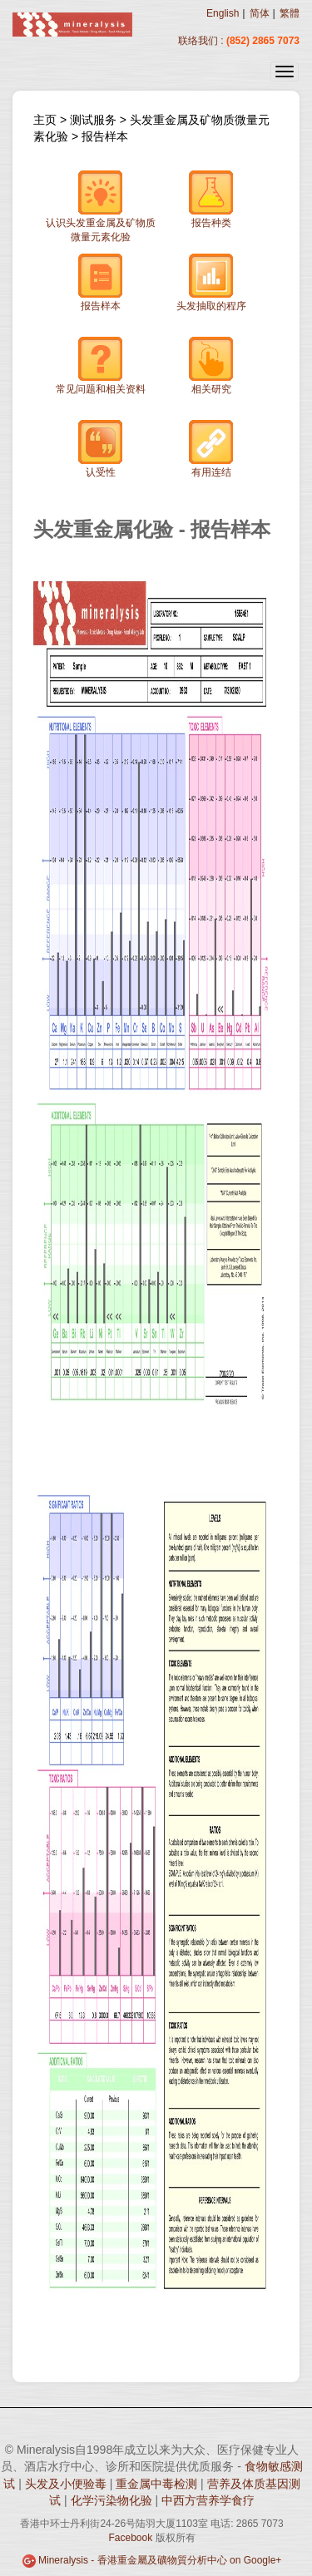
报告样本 (105, 136)
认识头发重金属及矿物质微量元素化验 (101, 206)
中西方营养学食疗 (208, 2500)
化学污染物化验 (113, 2500)
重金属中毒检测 (158, 2483)
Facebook (130, 2538)
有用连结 (211, 448)
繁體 (290, 13)
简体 (260, 13)
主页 (45, 119)
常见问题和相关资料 (101, 365)
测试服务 (95, 119)
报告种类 (211, 199)
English (222, 13)
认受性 (100, 448)
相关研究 (211, 365)
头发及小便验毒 (67, 2483)
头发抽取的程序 (211, 282)
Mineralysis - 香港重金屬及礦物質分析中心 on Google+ (159, 2560)
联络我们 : (201, 41)
